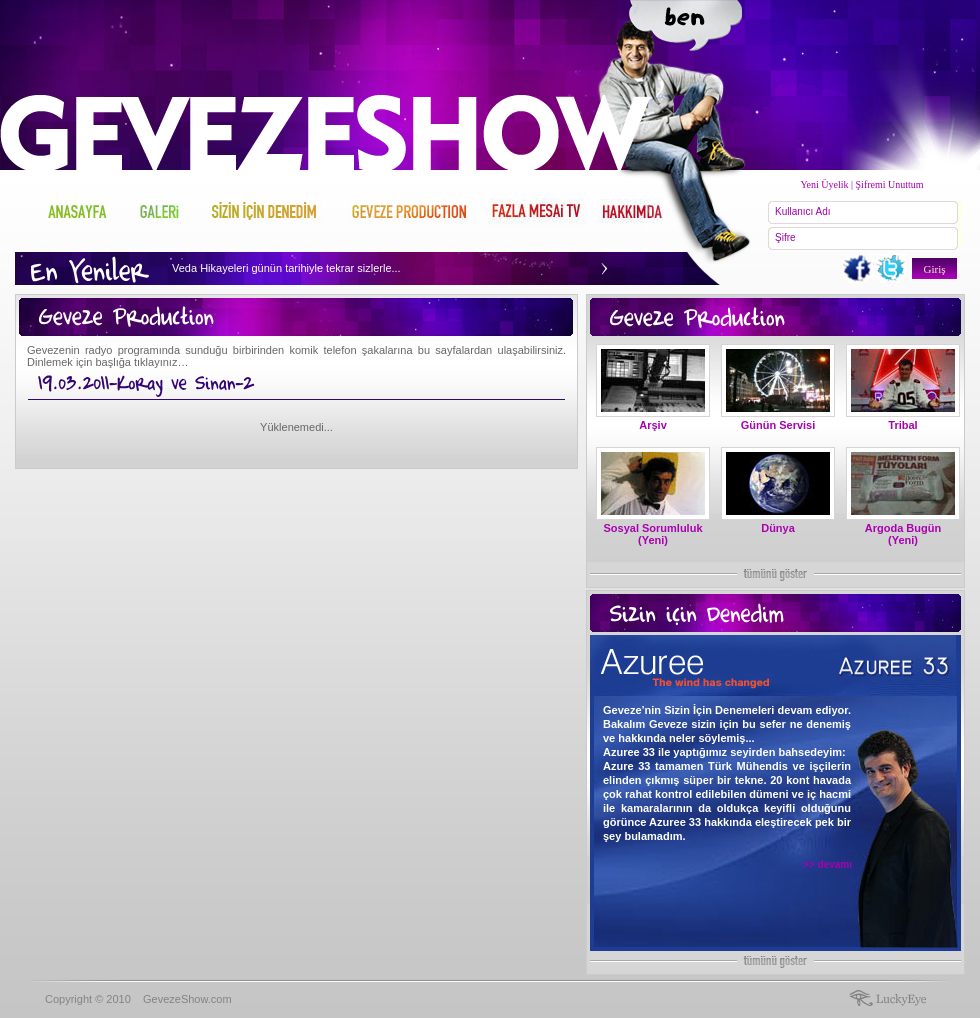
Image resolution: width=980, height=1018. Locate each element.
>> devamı (827, 864)
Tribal (902, 425)
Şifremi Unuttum (890, 184)
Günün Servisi (778, 425)
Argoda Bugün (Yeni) (903, 534)
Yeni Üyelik (824, 184)
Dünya (778, 528)
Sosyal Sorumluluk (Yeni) (652, 534)
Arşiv (653, 425)
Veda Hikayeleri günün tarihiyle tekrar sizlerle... (286, 268)
